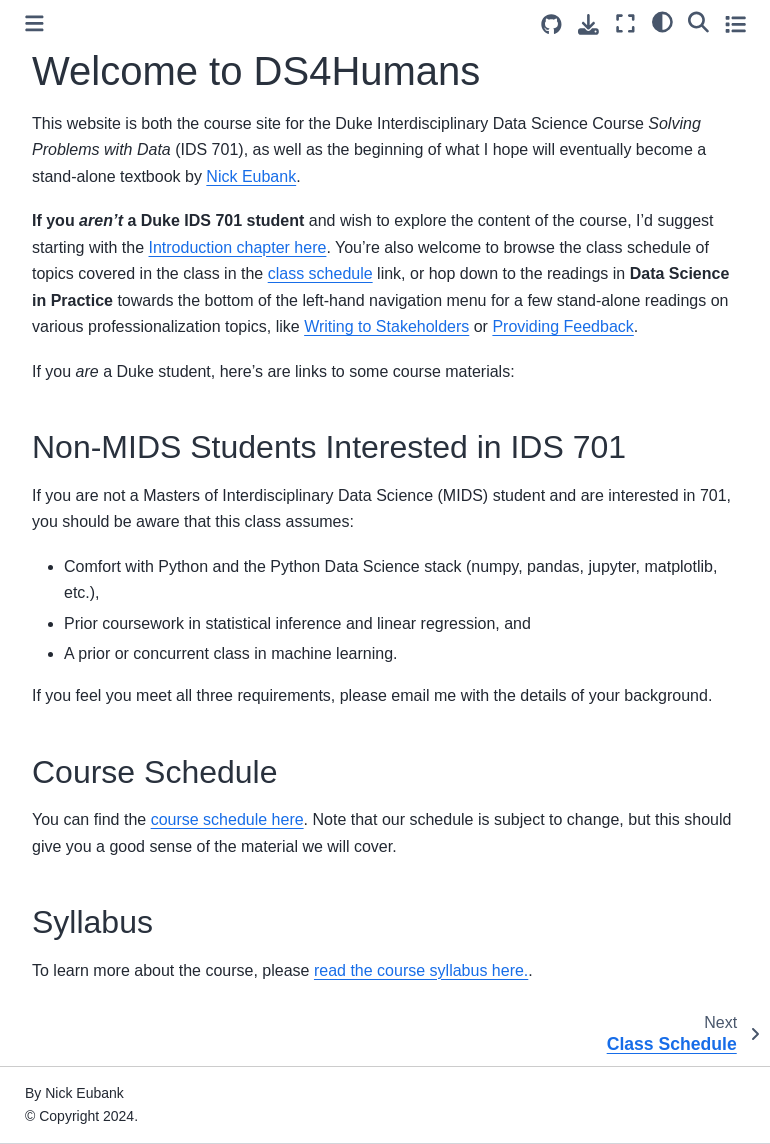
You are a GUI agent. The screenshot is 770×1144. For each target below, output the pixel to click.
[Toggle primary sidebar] (34, 23)
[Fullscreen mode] (625, 23)
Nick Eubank (251, 176)
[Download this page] (588, 24)
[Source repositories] (551, 24)
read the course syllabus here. (421, 970)
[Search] (698, 21)
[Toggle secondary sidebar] (735, 23)
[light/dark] (662, 21)
